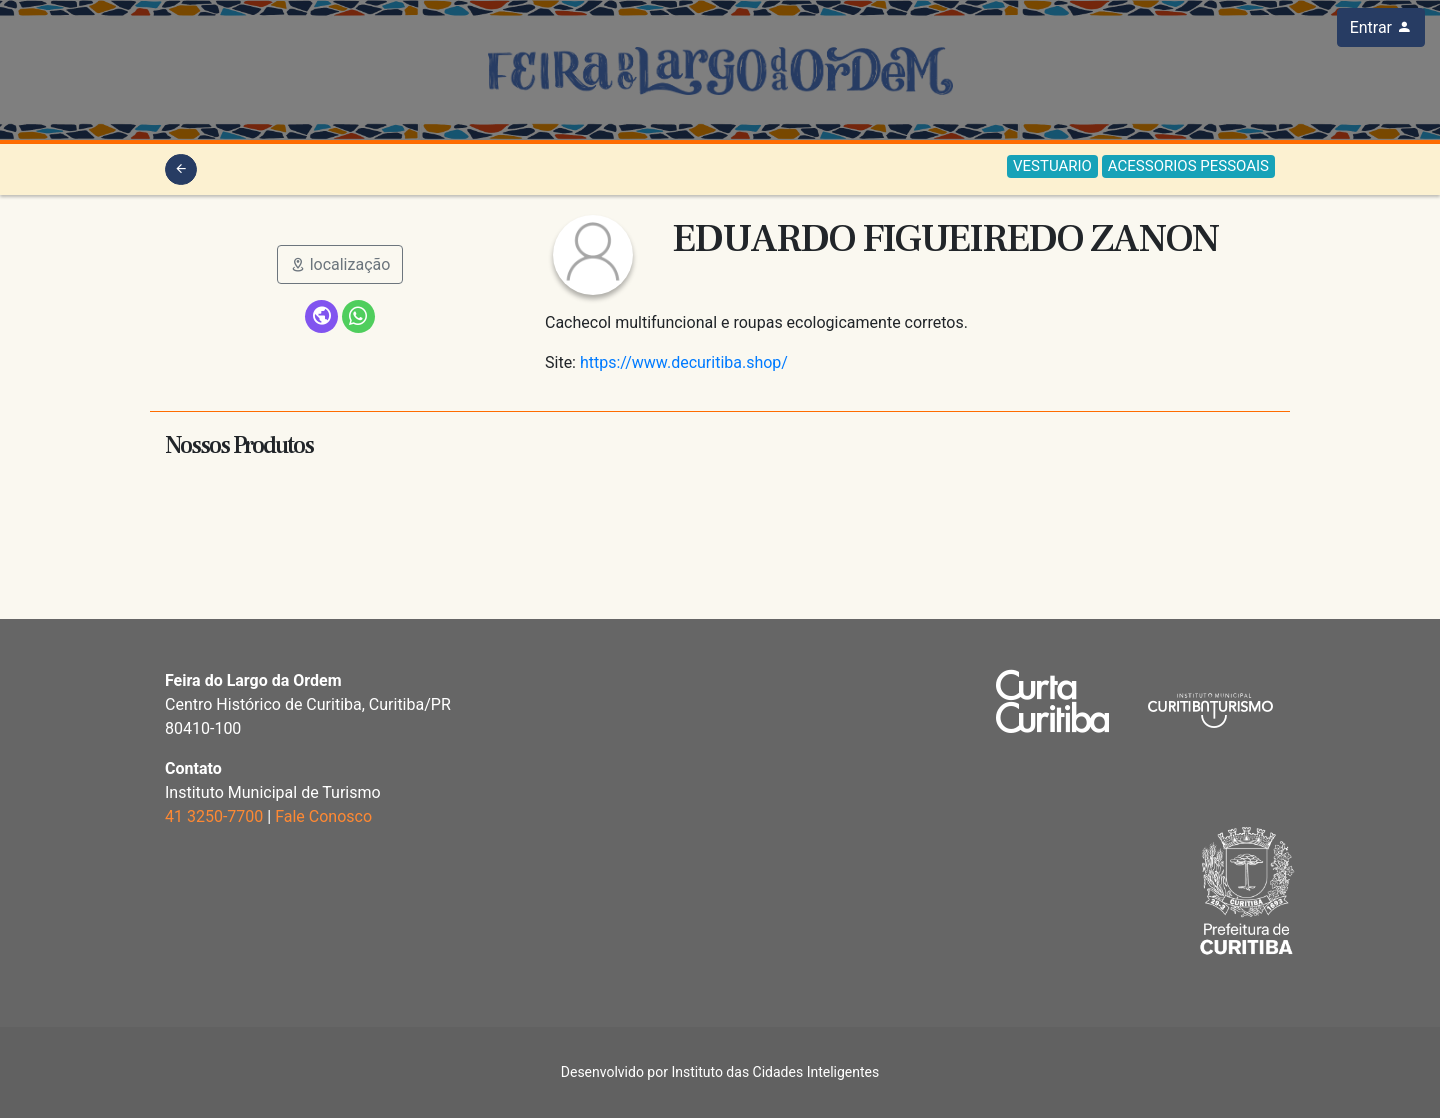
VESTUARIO (1052, 166)
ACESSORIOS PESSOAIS (1188, 166)
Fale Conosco (323, 816)
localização (340, 264)
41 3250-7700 (214, 816)
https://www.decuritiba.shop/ (684, 362)
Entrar (1381, 27)
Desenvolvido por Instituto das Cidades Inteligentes (720, 1072)
